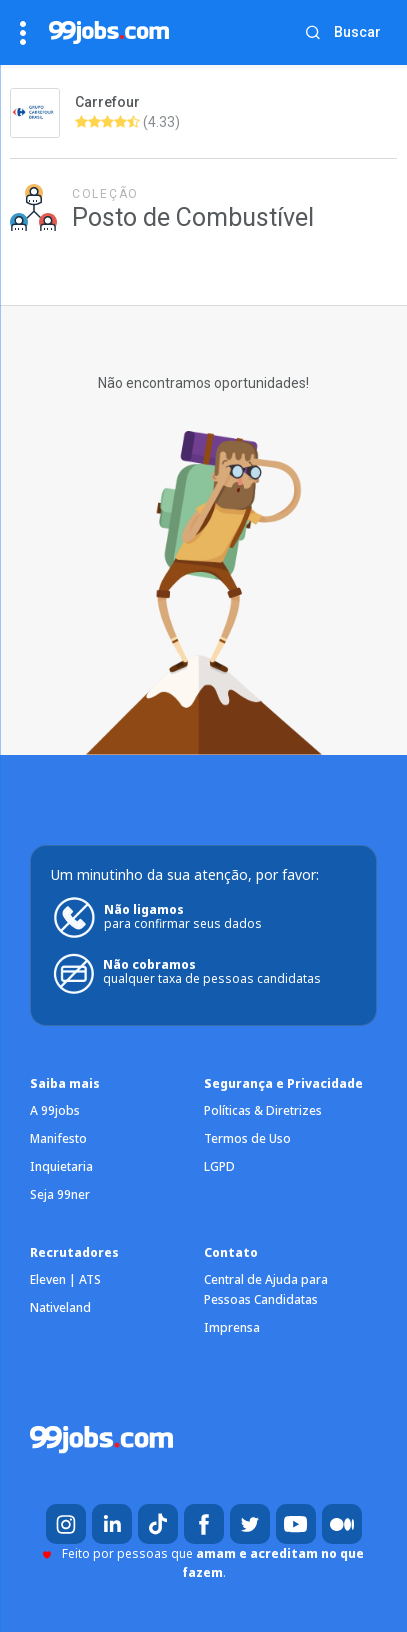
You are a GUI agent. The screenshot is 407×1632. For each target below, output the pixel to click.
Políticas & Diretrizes (263, 1110)
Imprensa (232, 1327)
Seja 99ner (60, 1194)
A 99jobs (55, 1110)
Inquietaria (61, 1166)
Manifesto (58, 1138)
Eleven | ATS (65, 1279)
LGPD (219, 1166)
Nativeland (60, 1307)
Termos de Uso (247, 1138)
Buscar (357, 32)
